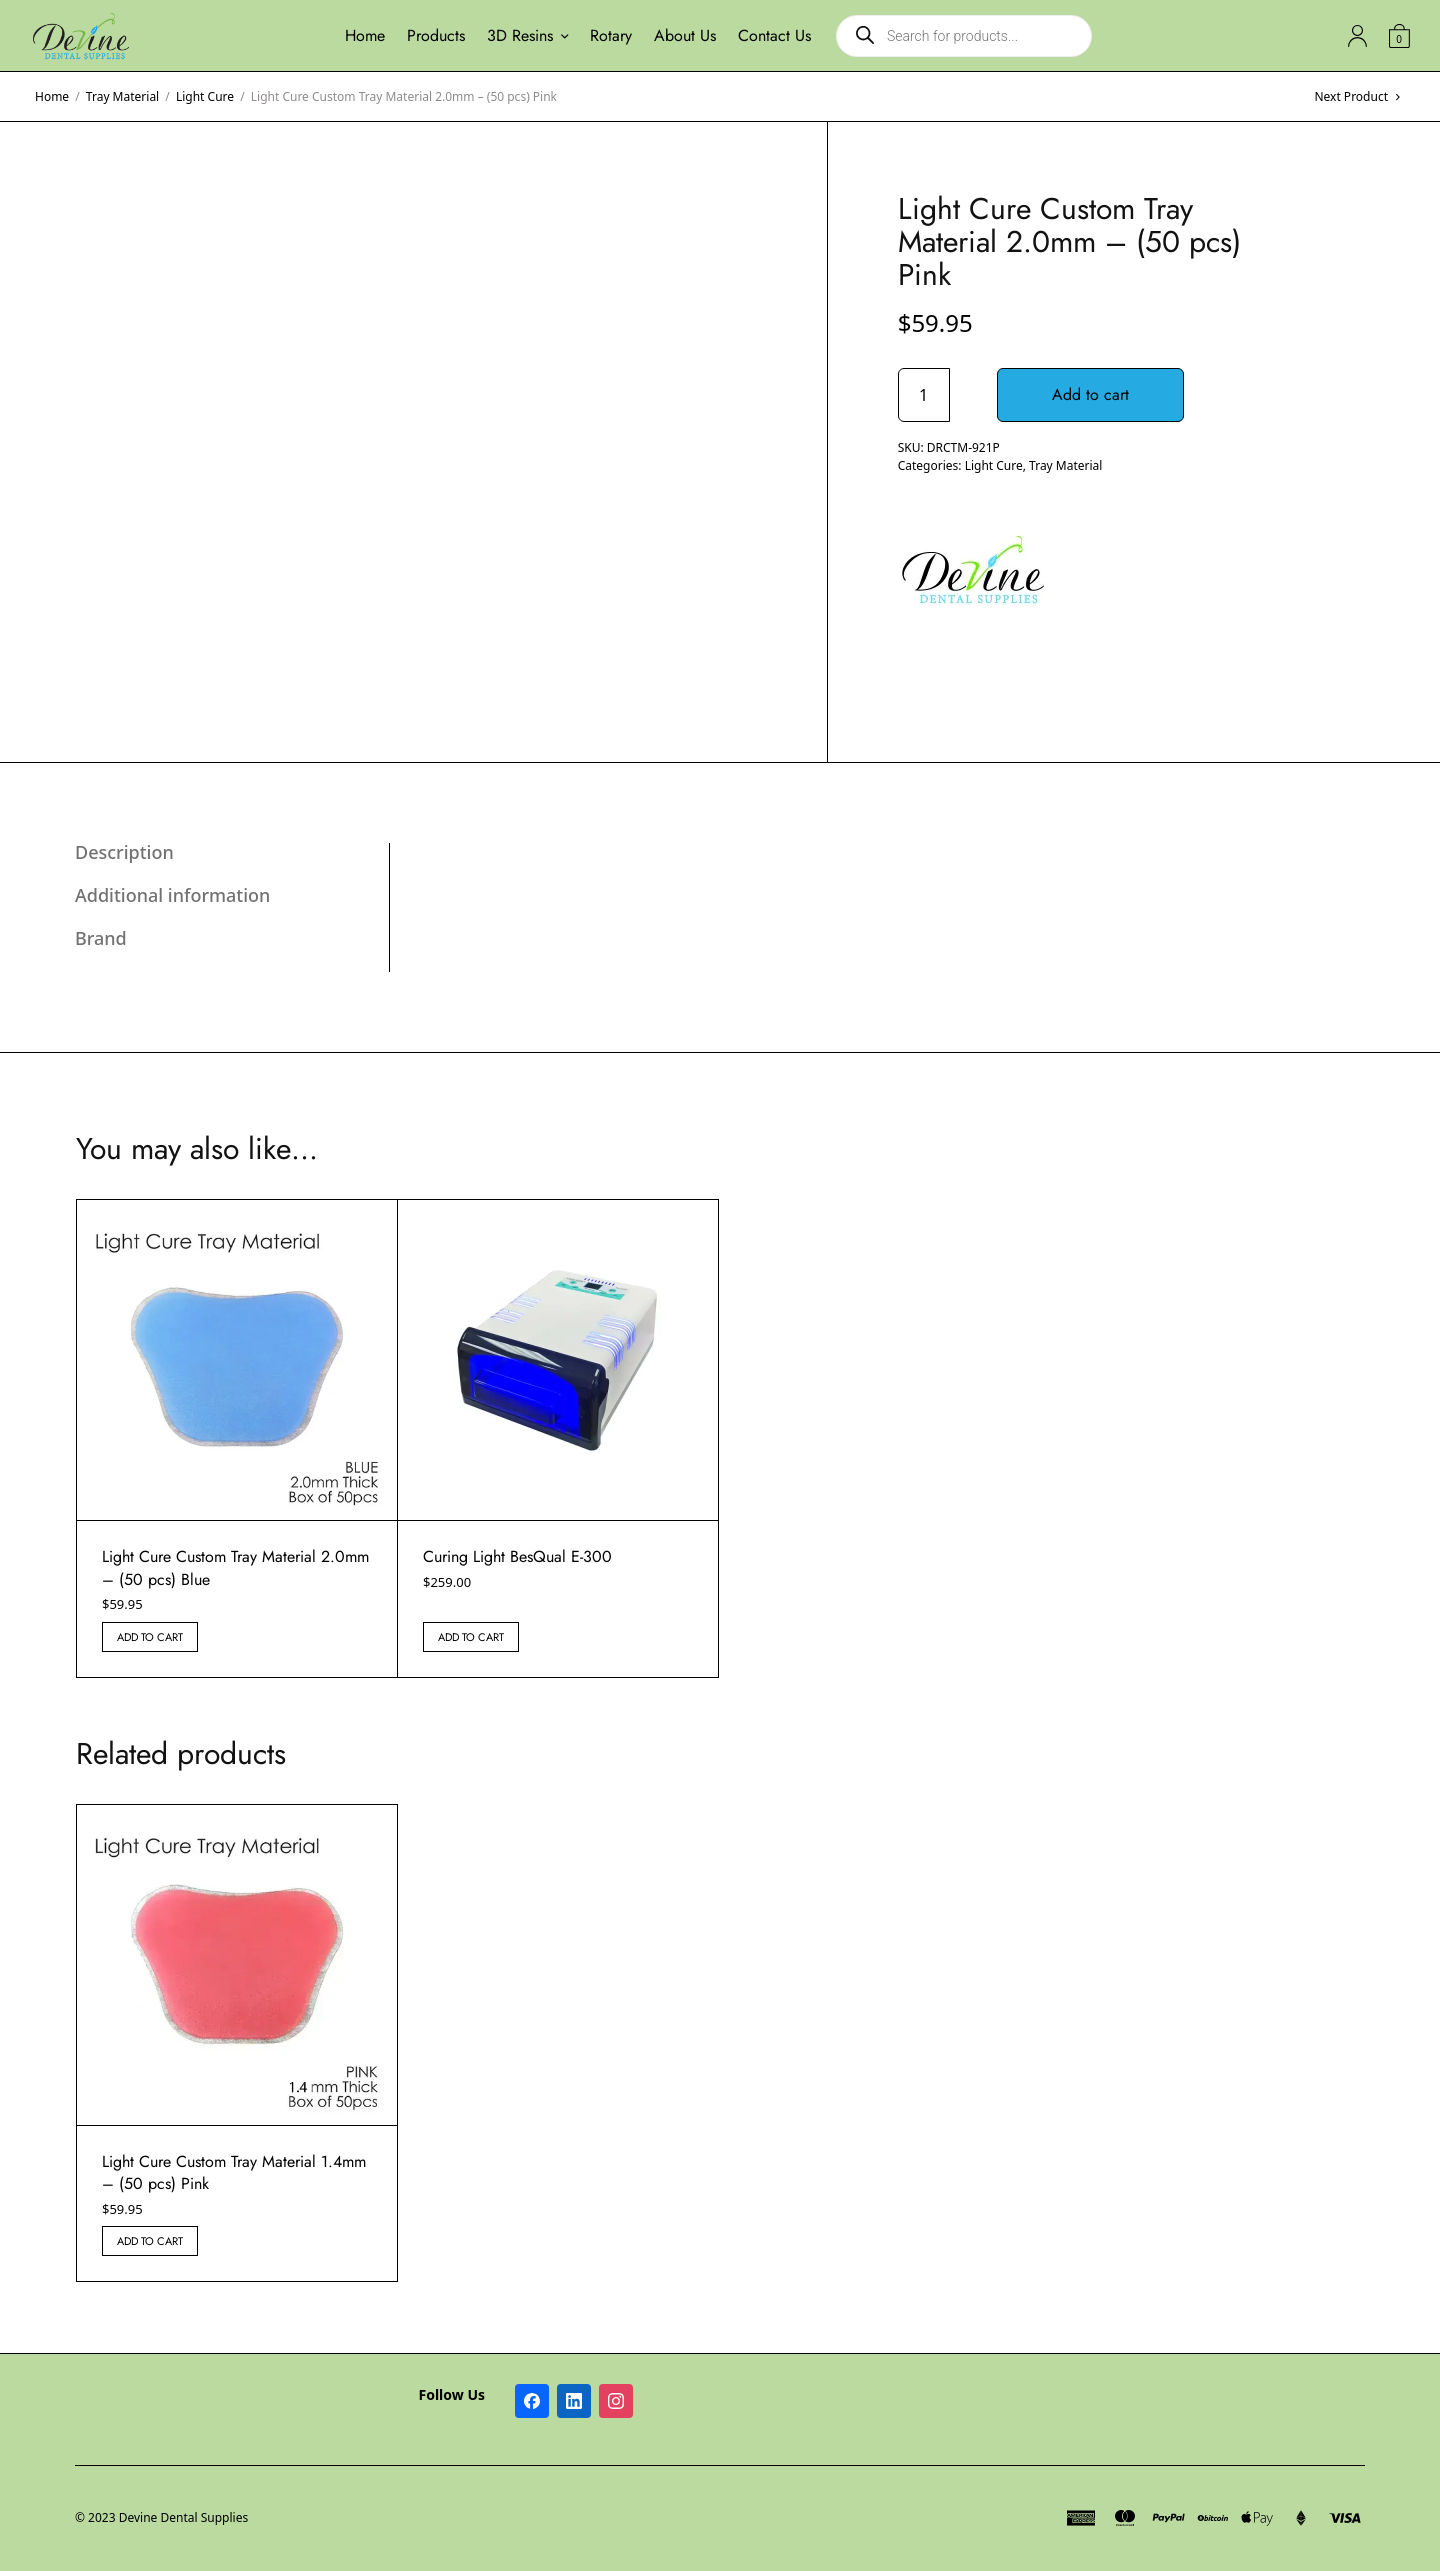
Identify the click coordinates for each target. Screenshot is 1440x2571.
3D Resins (520, 35)
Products (436, 35)
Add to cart (1091, 394)
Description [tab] (124, 852)
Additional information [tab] (172, 895)
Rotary (611, 35)
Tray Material (122, 96)
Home (365, 35)
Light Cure (205, 96)
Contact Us (774, 35)
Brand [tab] (101, 938)
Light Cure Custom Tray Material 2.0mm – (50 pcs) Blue (235, 1567)
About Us (685, 35)
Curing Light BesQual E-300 (517, 1556)
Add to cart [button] (150, 1637)
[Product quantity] (924, 395)
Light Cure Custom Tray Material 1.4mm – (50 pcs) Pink (234, 2172)
